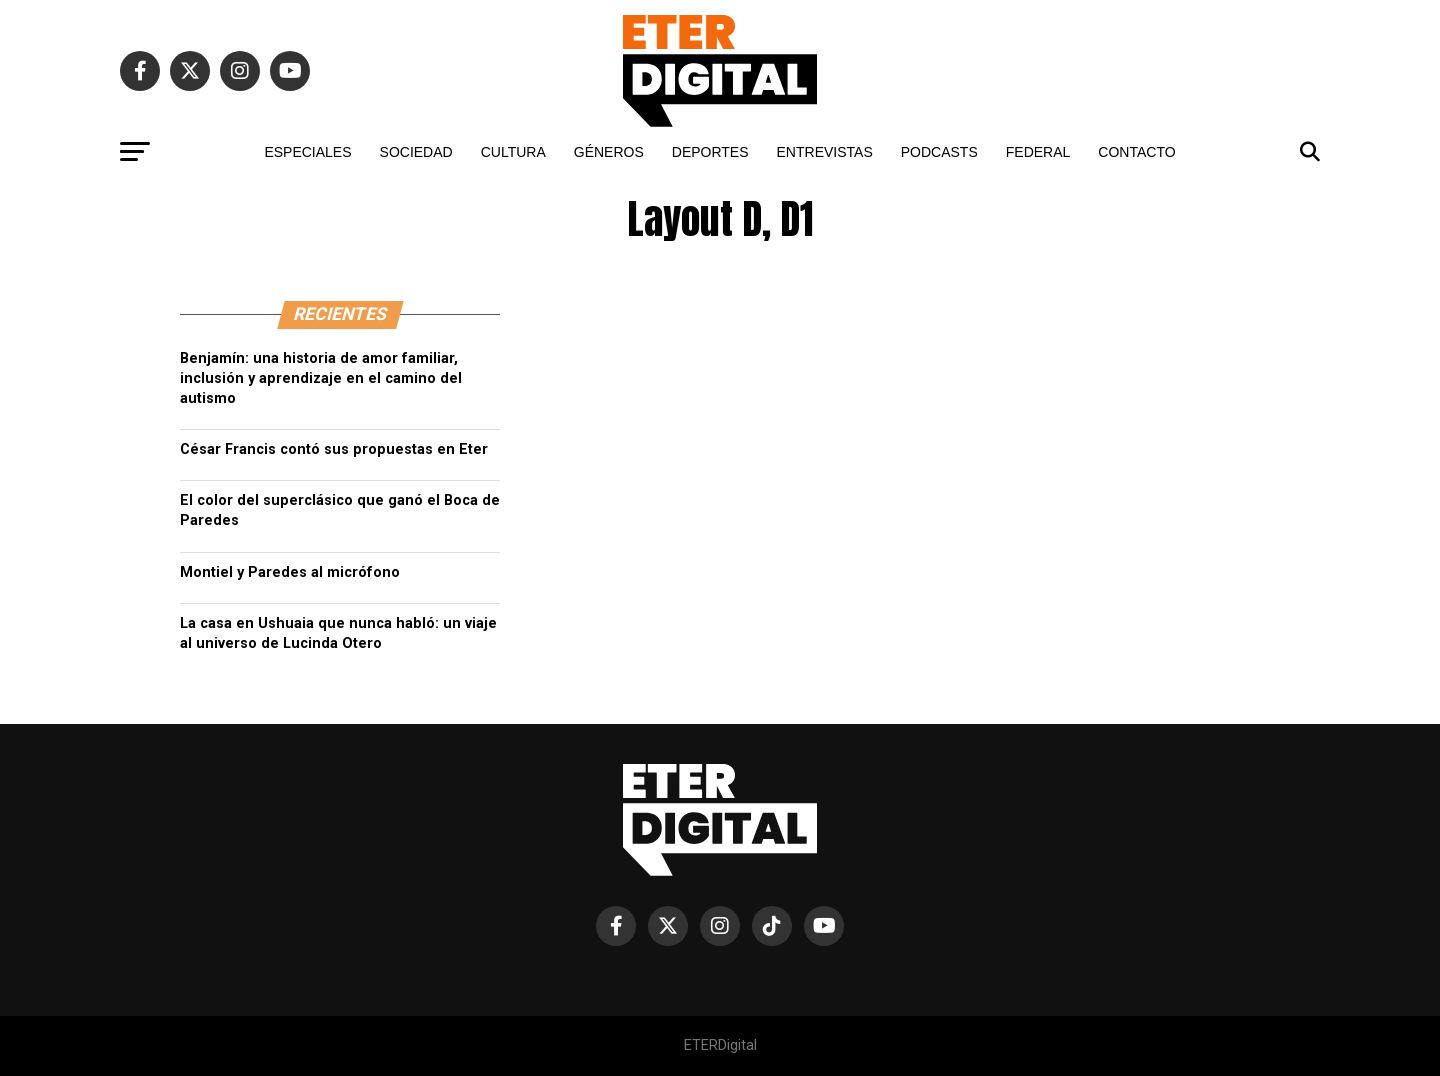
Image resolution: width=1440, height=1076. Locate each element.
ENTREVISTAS (825, 152)
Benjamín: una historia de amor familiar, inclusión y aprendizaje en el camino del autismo (321, 378)
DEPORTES (710, 152)
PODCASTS (939, 152)
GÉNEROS (609, 152)
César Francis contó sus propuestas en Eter (334, 449)
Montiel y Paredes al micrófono (290, 572)
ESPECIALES (307, 152)
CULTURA (513, 152)
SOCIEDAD (416, 152)
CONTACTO (1136, 152)
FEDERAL (1038, 152)
